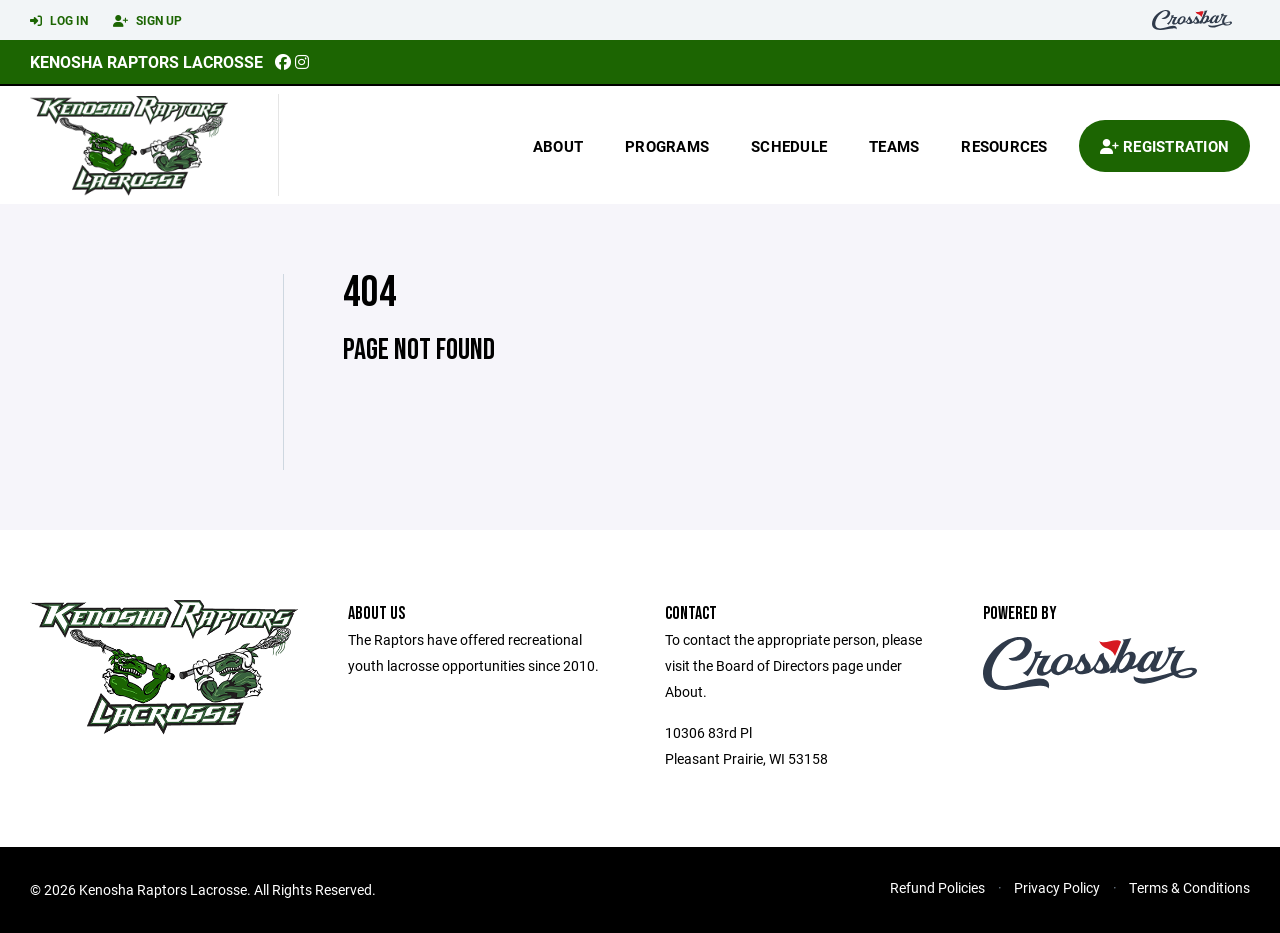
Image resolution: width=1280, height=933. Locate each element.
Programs (667, 146)
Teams (894, 146)
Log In (59, 21)
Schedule (789, 146)
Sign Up (147, 21)
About (558, 146)
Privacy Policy (1057, 887)
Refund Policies (937, 887)
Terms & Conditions (1189, 887)
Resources (1004, 146)
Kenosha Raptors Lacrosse (146, 61)
